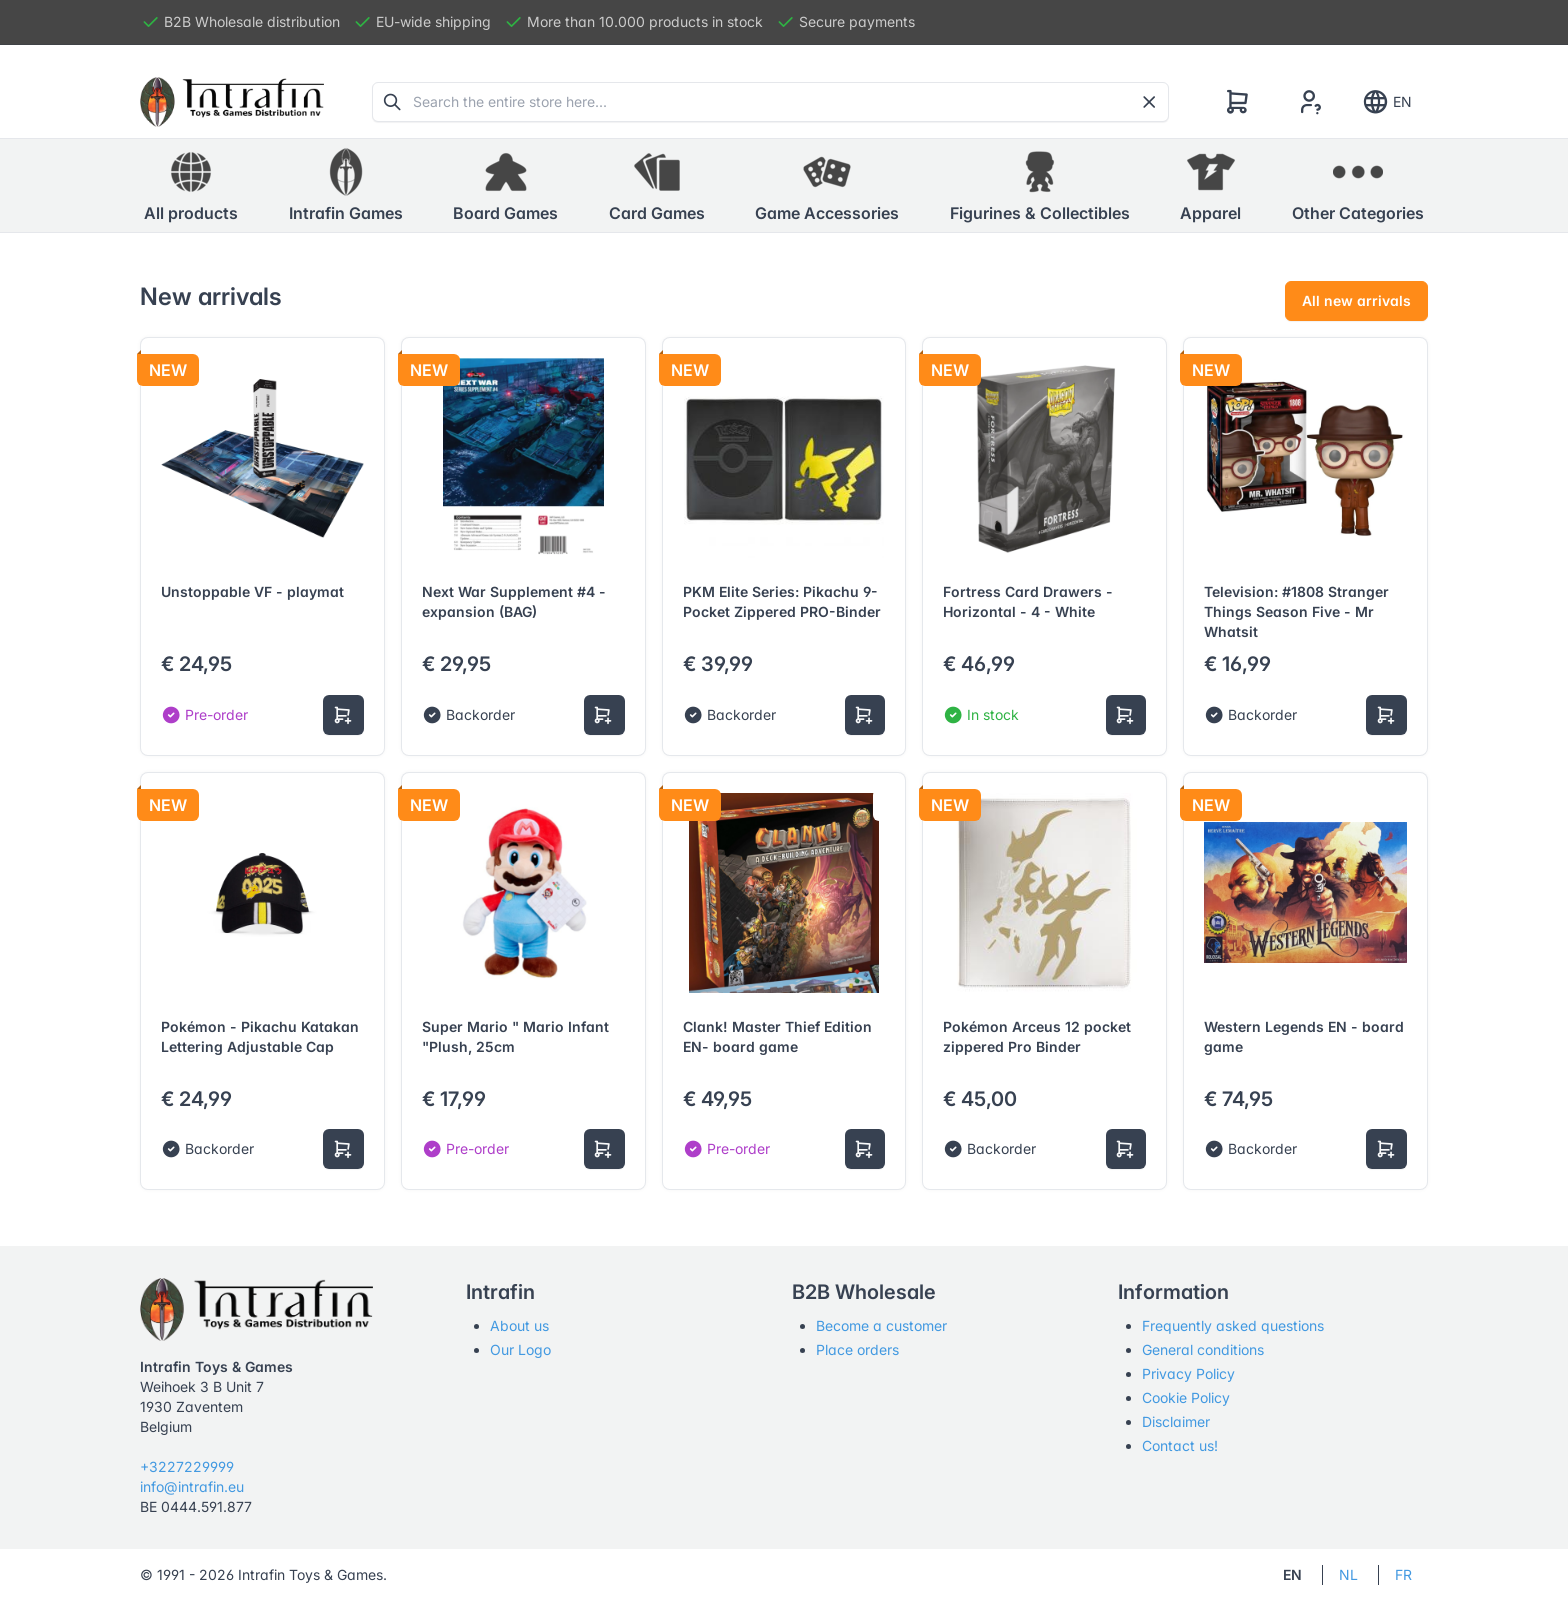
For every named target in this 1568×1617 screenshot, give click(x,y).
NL (1348, 1574)
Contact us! (1180, 1445)
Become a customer (881, 1325)
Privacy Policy (1188, 1373)
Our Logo (520, 1349)
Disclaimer (1176, 1421)
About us (519, 1325)
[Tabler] (232, 102)
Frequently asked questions (1233, 1325)
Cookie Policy (1186, 1397)
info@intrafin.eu (192, 1486)
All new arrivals (1356, 300)
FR (1403, 1574)
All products (191, 185)
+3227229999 (187, 1466)
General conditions (1203, 1349)
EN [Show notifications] (1386, 102)
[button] (346, 186)
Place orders (857, 1349)
